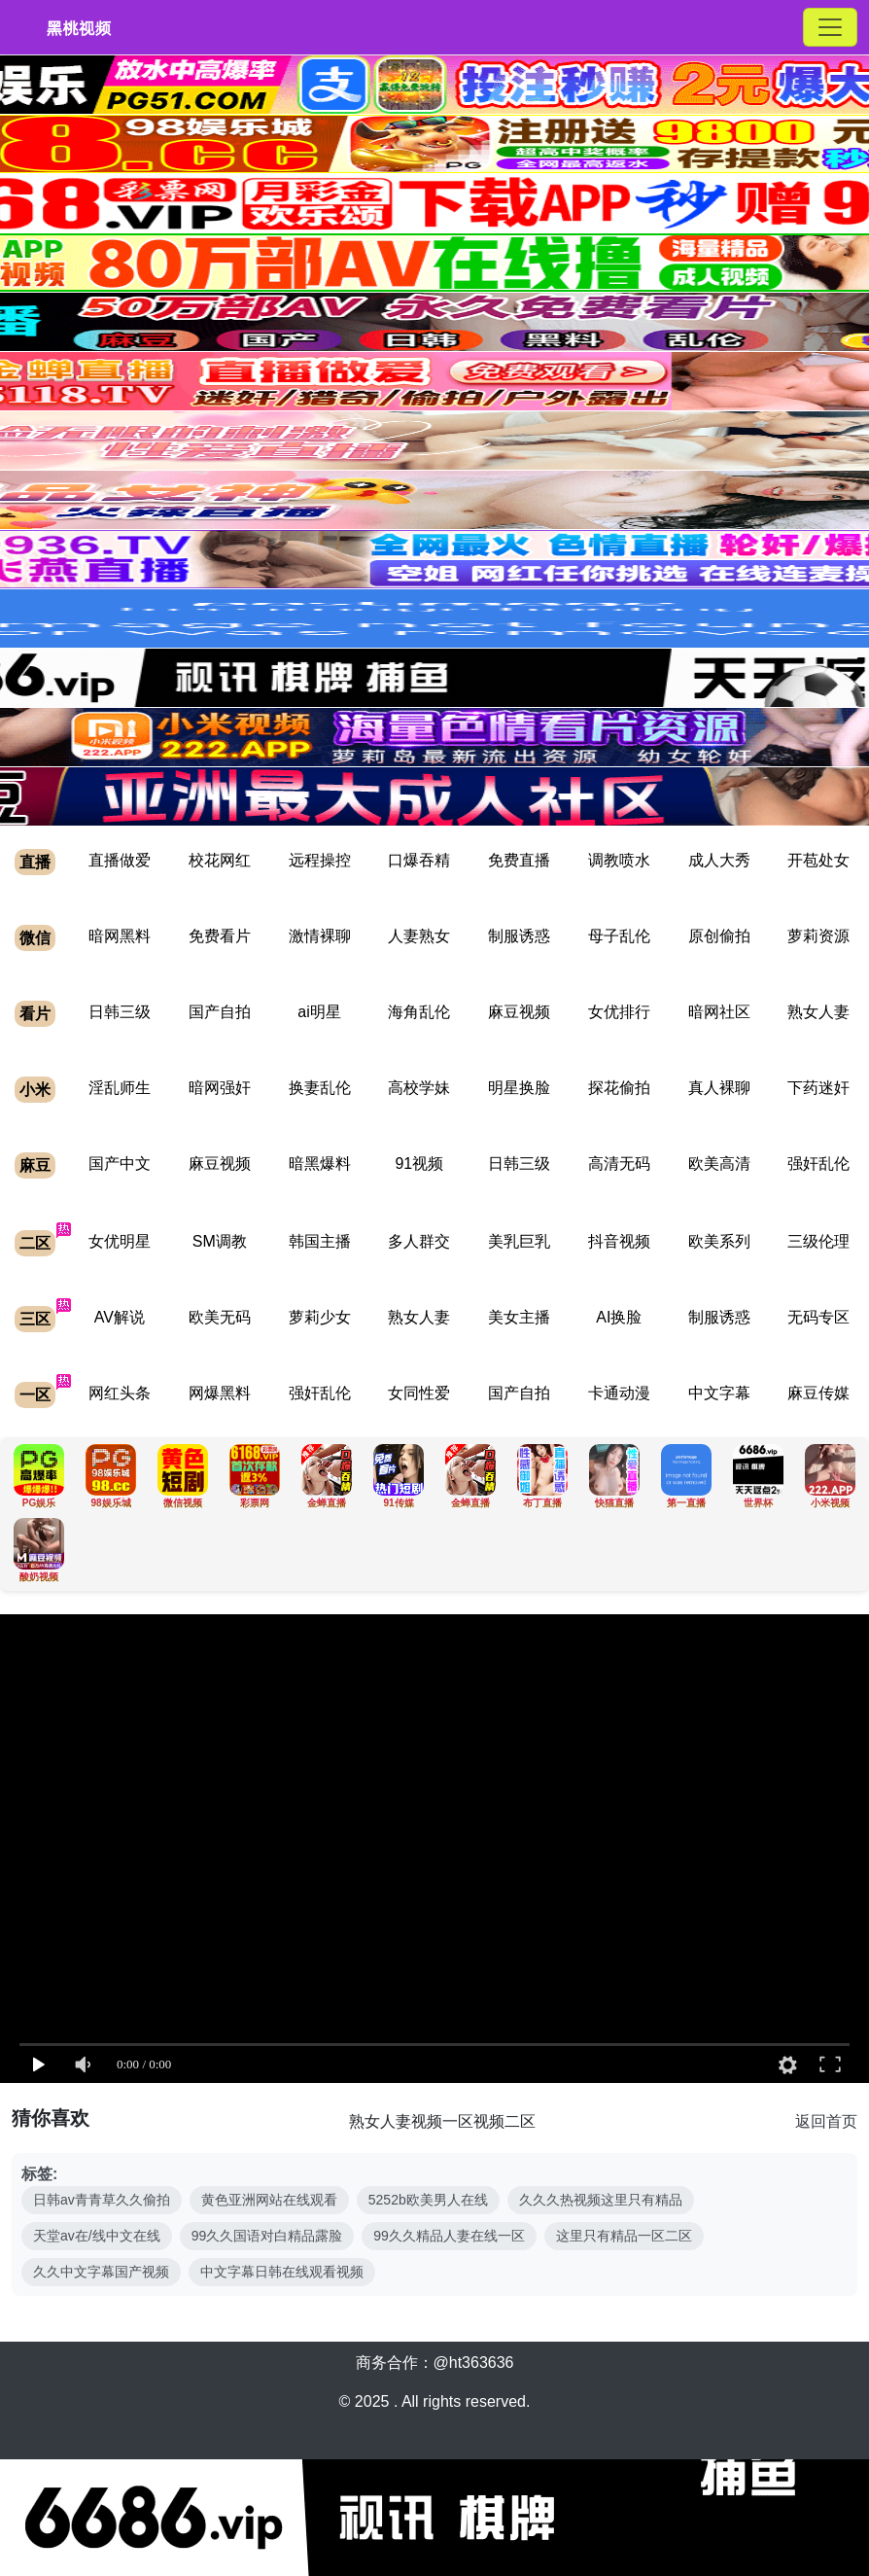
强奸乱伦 (818, 1163)
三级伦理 (818, 1241)
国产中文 (119, 1163)
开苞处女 (818, 860)
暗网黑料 (119, 936)
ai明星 (318, 1012)
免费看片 (220, 936)
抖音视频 (619, 1241)
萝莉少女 (320, 1317)
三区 (35, 1319)
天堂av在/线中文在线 (96, 2235)
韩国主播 (320, 1241)
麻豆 (35, 1165)
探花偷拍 (619, 1087)
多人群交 (419, 1241)
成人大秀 (719, 860)
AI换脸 (619, 1317)
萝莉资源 (818, 936)
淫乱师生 (119, 1087)
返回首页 (826, 2121)
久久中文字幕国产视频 (101, 2271)
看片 (35, 1014)
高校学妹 (419, 1087)
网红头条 (119, 1393)
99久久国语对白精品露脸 (267, 2235)
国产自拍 (220, 1012)
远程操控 (320, 860)
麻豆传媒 (818, 1393)
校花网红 (220, 860)
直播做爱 (119, 860)
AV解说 (119, 1317)
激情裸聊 (320, 936)
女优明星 (119, 1241)
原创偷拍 (719, 936)
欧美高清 (719, 1163)
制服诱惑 (519, 936)
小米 (35, 1089)
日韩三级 (119, 1012)
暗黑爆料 (320, 1163)
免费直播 (519, 860)
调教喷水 (619, 860)
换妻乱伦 (320, 1087)
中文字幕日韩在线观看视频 (282, 2271)
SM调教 (219, 1241)
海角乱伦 (419, 1012)
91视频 (419, 1163)
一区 (35, 1395)
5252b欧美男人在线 (428, 2199)
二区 (35, 1243)
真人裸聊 (719, 1087)
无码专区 (818, 1317)
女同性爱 (419, 1393)
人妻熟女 (419, 936)
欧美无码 (220, 1317)
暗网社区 (719, 1012)
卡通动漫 (619, 1393)
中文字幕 (719, 1393)
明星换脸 (519, 1087)
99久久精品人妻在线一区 (449, 2235)
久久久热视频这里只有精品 (600, 2199)
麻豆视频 (519, 1012)
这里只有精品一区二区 (624, 2235)
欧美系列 (719, 1241)
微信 (35, 938)
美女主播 (519, 1317)
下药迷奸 (818, 1087)
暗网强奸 (220, 1087)
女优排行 (619, 1012)
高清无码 (619, 1163)
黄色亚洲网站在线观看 (269, 2199)
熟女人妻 (818, 1012)
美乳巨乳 (519, 1241)
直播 (35, 862)
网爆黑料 (220, 1393)
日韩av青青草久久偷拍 (101, 2199)
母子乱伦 (619, 936)
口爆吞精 (419, 860)
